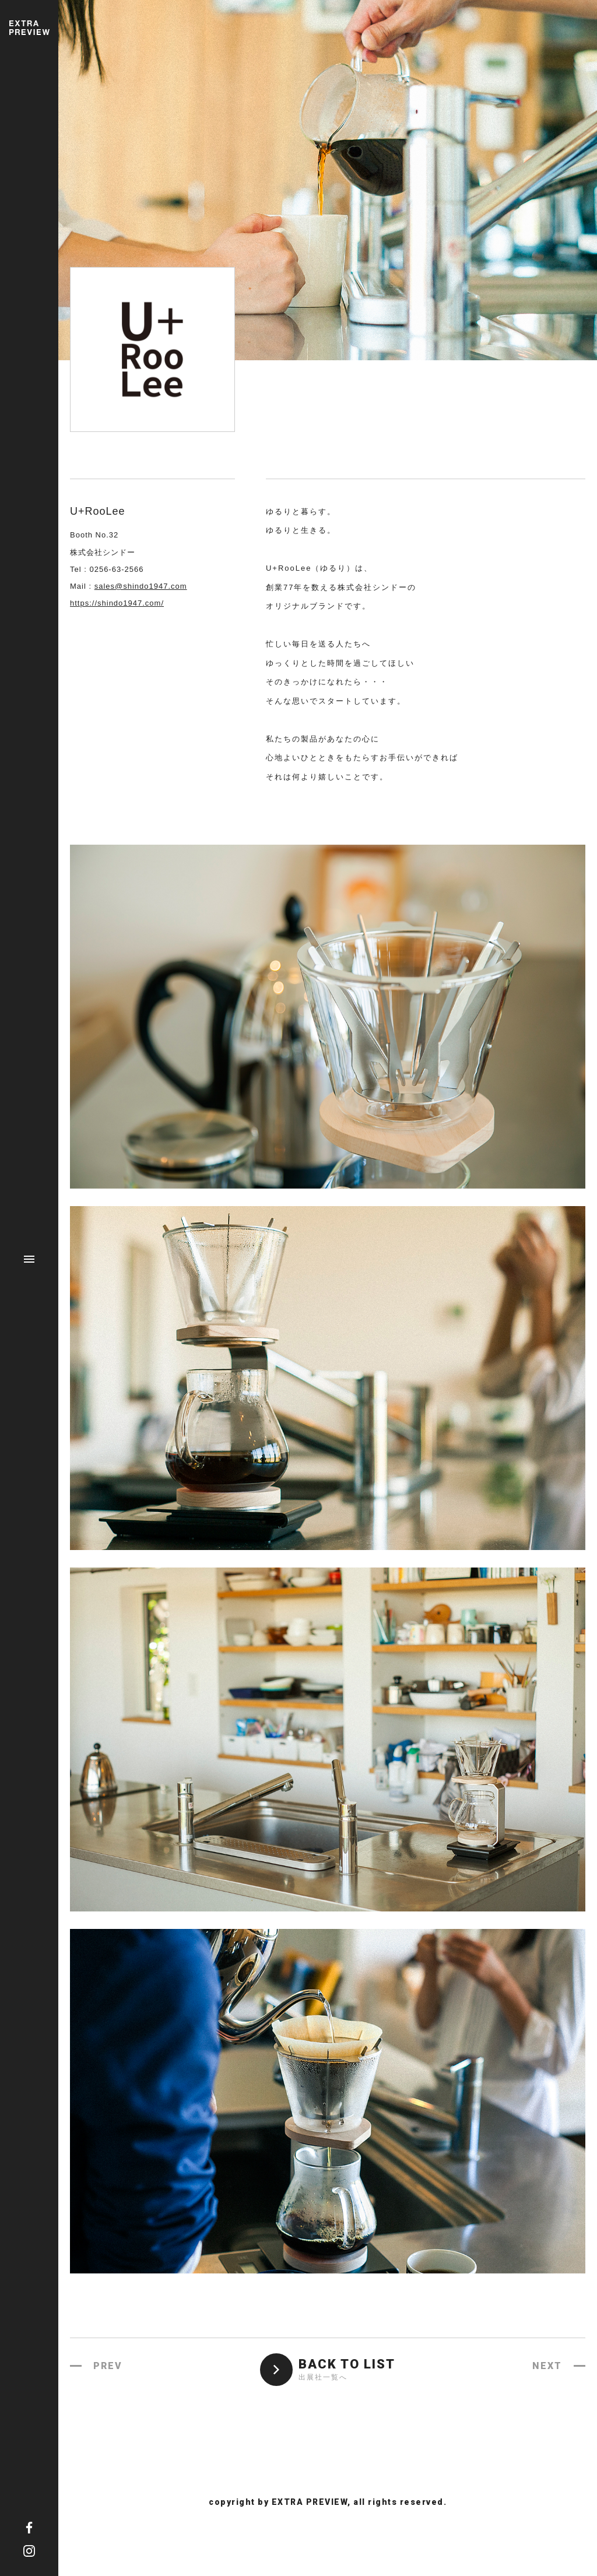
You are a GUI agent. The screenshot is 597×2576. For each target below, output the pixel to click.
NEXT (547, 2365)
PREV (107, 2365)
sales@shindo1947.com (140, 586)
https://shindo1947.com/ (117, 603)
